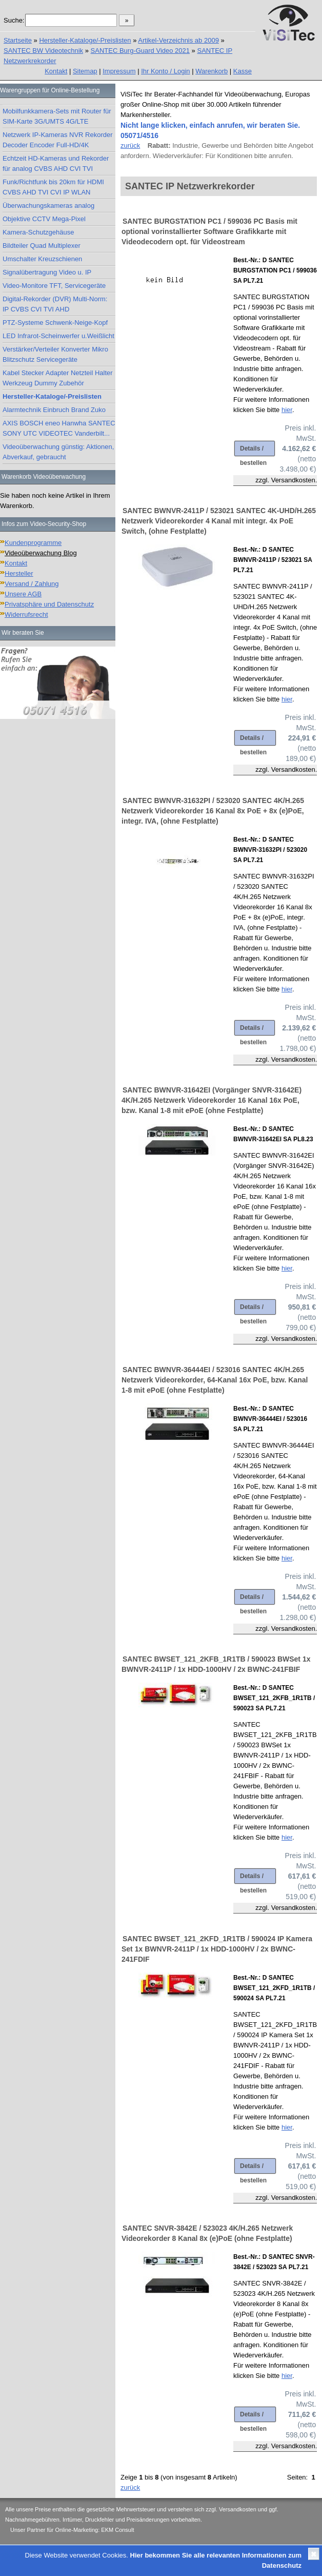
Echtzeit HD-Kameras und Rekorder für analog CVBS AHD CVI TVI (56, 163)
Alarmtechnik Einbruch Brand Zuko (54, 410)
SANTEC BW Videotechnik (43, 50)
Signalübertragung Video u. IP (47, 272)
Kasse (242, 71)
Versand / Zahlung (32, 584)
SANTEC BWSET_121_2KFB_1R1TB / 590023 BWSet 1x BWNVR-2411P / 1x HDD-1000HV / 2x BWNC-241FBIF (216, 1664)
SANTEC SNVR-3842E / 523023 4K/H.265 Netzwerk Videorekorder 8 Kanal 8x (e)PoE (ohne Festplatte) (207, 2233)
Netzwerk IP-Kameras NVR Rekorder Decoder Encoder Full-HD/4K (58, 140)
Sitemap (85, 71)
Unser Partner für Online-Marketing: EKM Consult (72, 2530)
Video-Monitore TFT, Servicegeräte (54, 285)
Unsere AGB (23, 594)
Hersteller (19, 573)
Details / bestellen (253, 450)
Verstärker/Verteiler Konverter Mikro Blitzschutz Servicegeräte (55, 354)
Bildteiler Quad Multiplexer (41, 245)
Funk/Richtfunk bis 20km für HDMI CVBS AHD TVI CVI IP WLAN (53, 187)
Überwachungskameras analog (48, 205)
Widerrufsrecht (26, 614)
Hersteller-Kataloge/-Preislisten (85, 40)
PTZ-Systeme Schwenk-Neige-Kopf (55, 322)
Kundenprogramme (33, 543)
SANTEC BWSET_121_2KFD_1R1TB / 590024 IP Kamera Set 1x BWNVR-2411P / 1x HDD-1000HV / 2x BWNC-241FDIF (217, 1949)
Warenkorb (211, 71)
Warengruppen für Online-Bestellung (49, 90)
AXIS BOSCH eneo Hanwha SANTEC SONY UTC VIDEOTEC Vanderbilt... (59, 428)
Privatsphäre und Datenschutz (49, 604)
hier (286, 410)
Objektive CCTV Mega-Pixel (44, 219)
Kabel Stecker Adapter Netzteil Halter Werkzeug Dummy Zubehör (58, 378)
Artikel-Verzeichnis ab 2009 (178, 40)
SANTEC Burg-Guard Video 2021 (140, 50)
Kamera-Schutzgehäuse (38, 232)
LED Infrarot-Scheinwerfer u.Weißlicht (58, 336)
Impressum (119, 71)
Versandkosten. (294, 480)
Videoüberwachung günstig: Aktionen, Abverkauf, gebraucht (58, 452)
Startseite (18, 40)
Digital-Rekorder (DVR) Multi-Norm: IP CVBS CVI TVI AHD (55, 304)
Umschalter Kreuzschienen (42, 259)
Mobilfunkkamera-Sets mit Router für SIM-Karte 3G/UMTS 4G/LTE (57, 116)
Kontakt (56, 71)
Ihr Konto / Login (165, 71)
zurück (130, 145)
